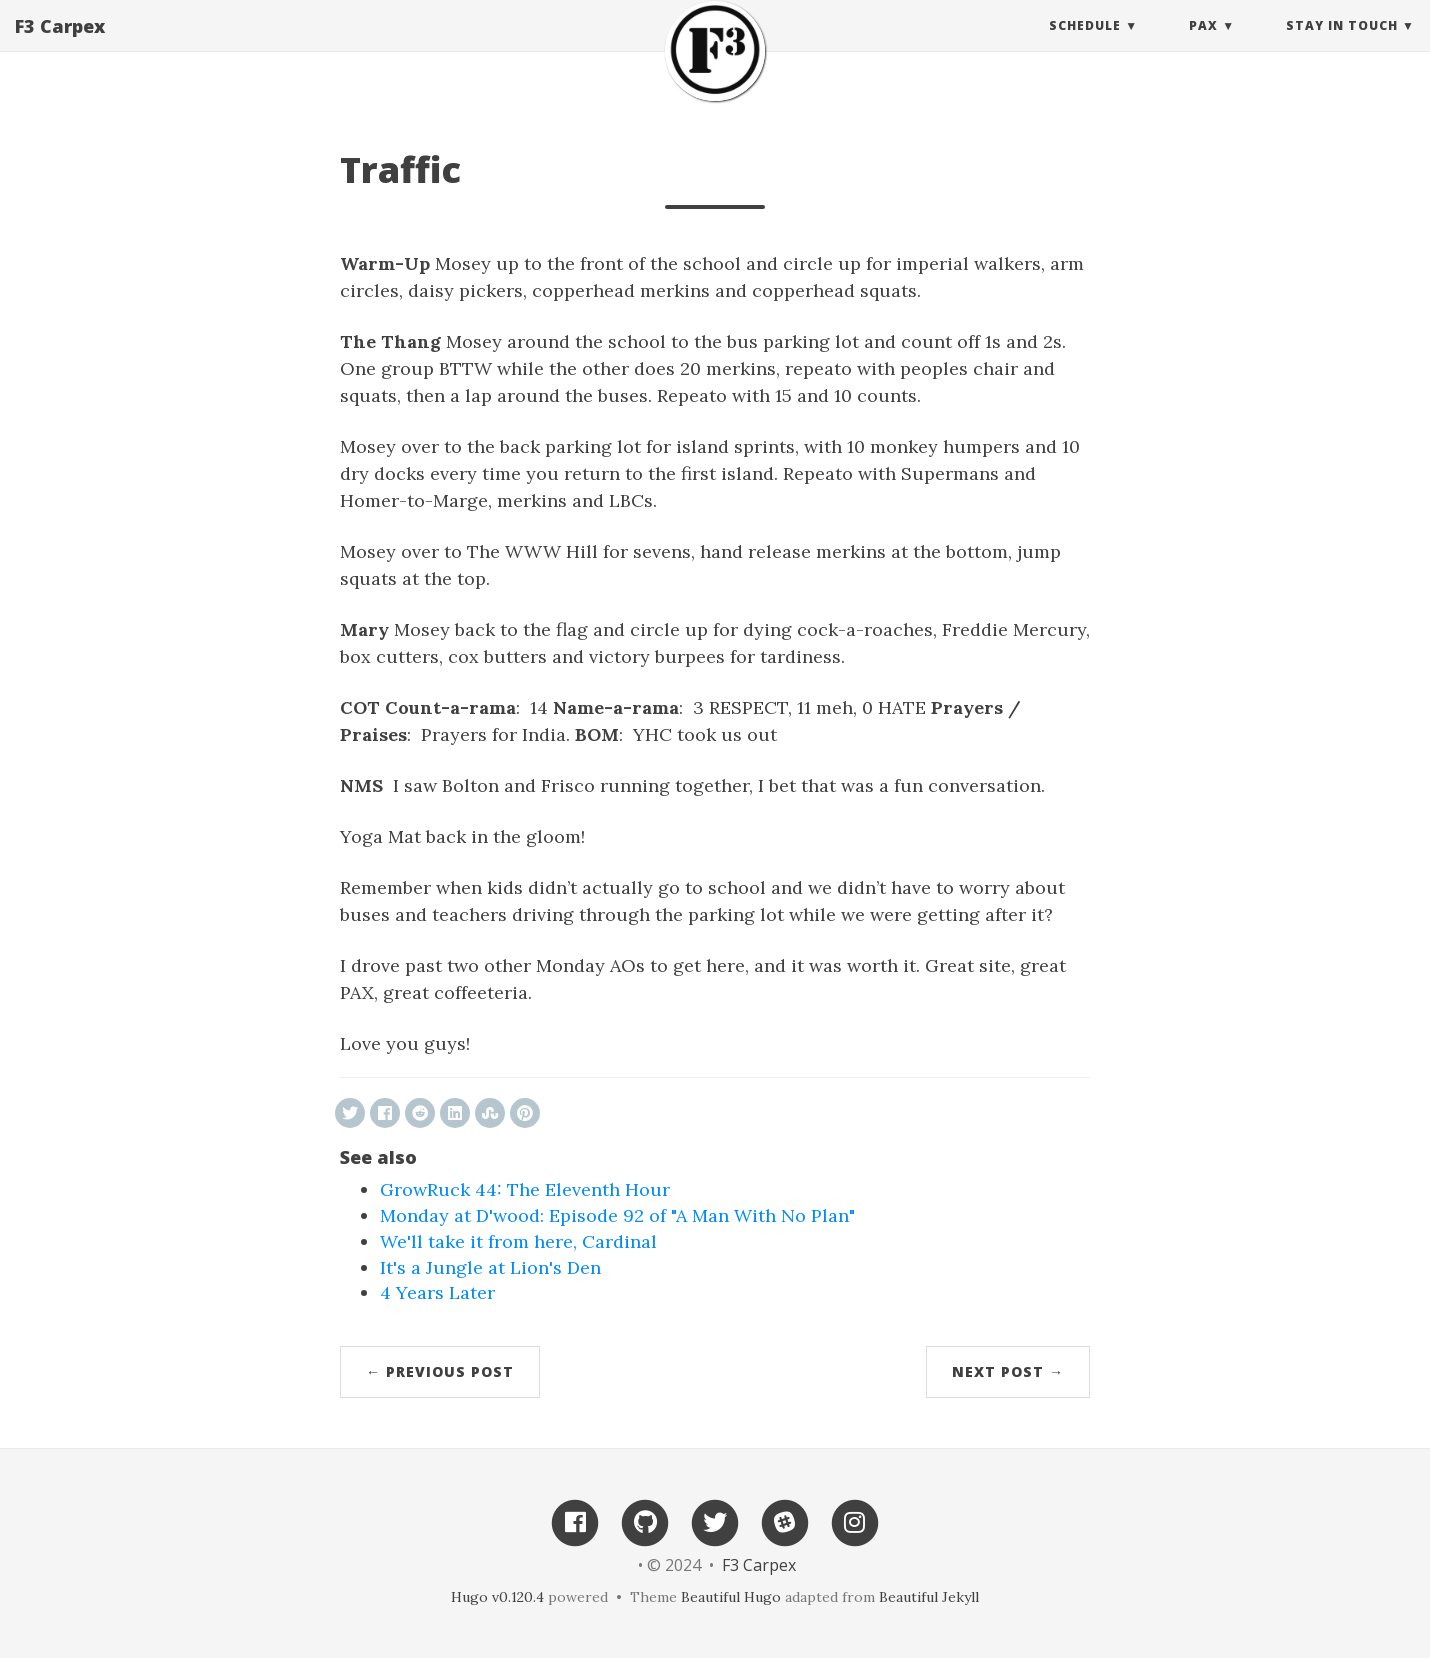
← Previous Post (440, 1371)
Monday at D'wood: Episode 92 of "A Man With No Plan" (617, 1215)
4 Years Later (437, 1292)
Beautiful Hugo (731, 1597)
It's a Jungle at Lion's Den (490, 1267)
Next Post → (1008, 1371)
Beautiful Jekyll (929, 1597)
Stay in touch (1342, 44)
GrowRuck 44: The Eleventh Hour (525, 1189)
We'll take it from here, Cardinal (518, 1241)
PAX (1203, 44)
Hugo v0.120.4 (497, 1597)
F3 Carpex (60, 45)
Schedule (1085, 44)
